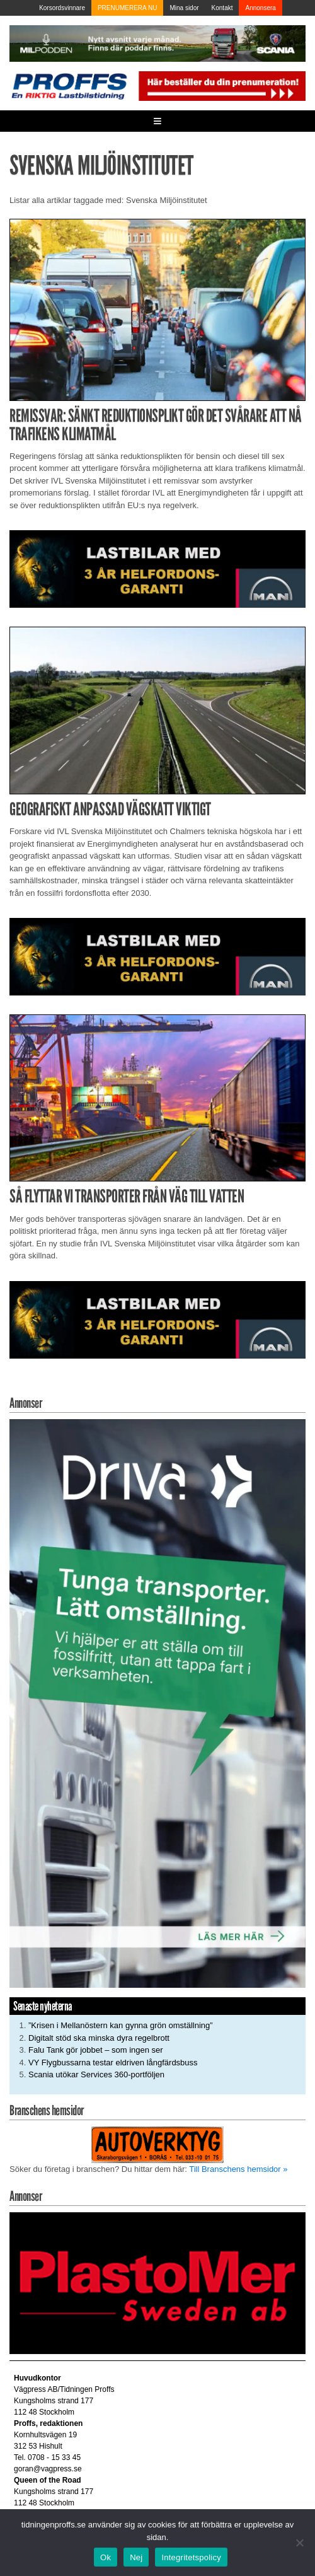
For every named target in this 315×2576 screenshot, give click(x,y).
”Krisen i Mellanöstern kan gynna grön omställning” (120, 2025)
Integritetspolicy (191, 2557)
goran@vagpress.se (48, 2468)
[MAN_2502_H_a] (157, 568)
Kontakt (222, 7)
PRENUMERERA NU (127, 7)
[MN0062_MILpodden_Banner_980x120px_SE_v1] (157, 42)
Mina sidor (183, 7)
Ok (105, 2557)
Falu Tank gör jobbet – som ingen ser (95, 2050)
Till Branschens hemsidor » (238, 2169)
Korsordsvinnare (62, 7)
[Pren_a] (221, 85)
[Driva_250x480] (157, 1702)
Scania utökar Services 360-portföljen (96, 2074)
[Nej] (299, 2542)
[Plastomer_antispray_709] (157, 2282)
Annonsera (260, 7)
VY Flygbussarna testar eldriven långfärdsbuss (113, 2062)
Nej (136, 2557)
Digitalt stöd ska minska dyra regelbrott (98, 2038)
